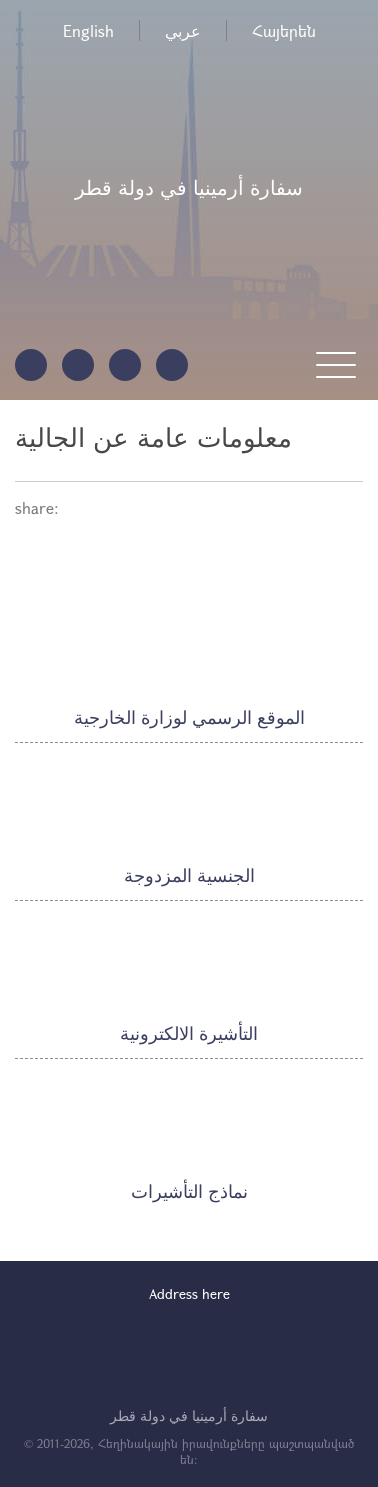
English (88, 30)
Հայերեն (284, 30)
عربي (183, 30)
